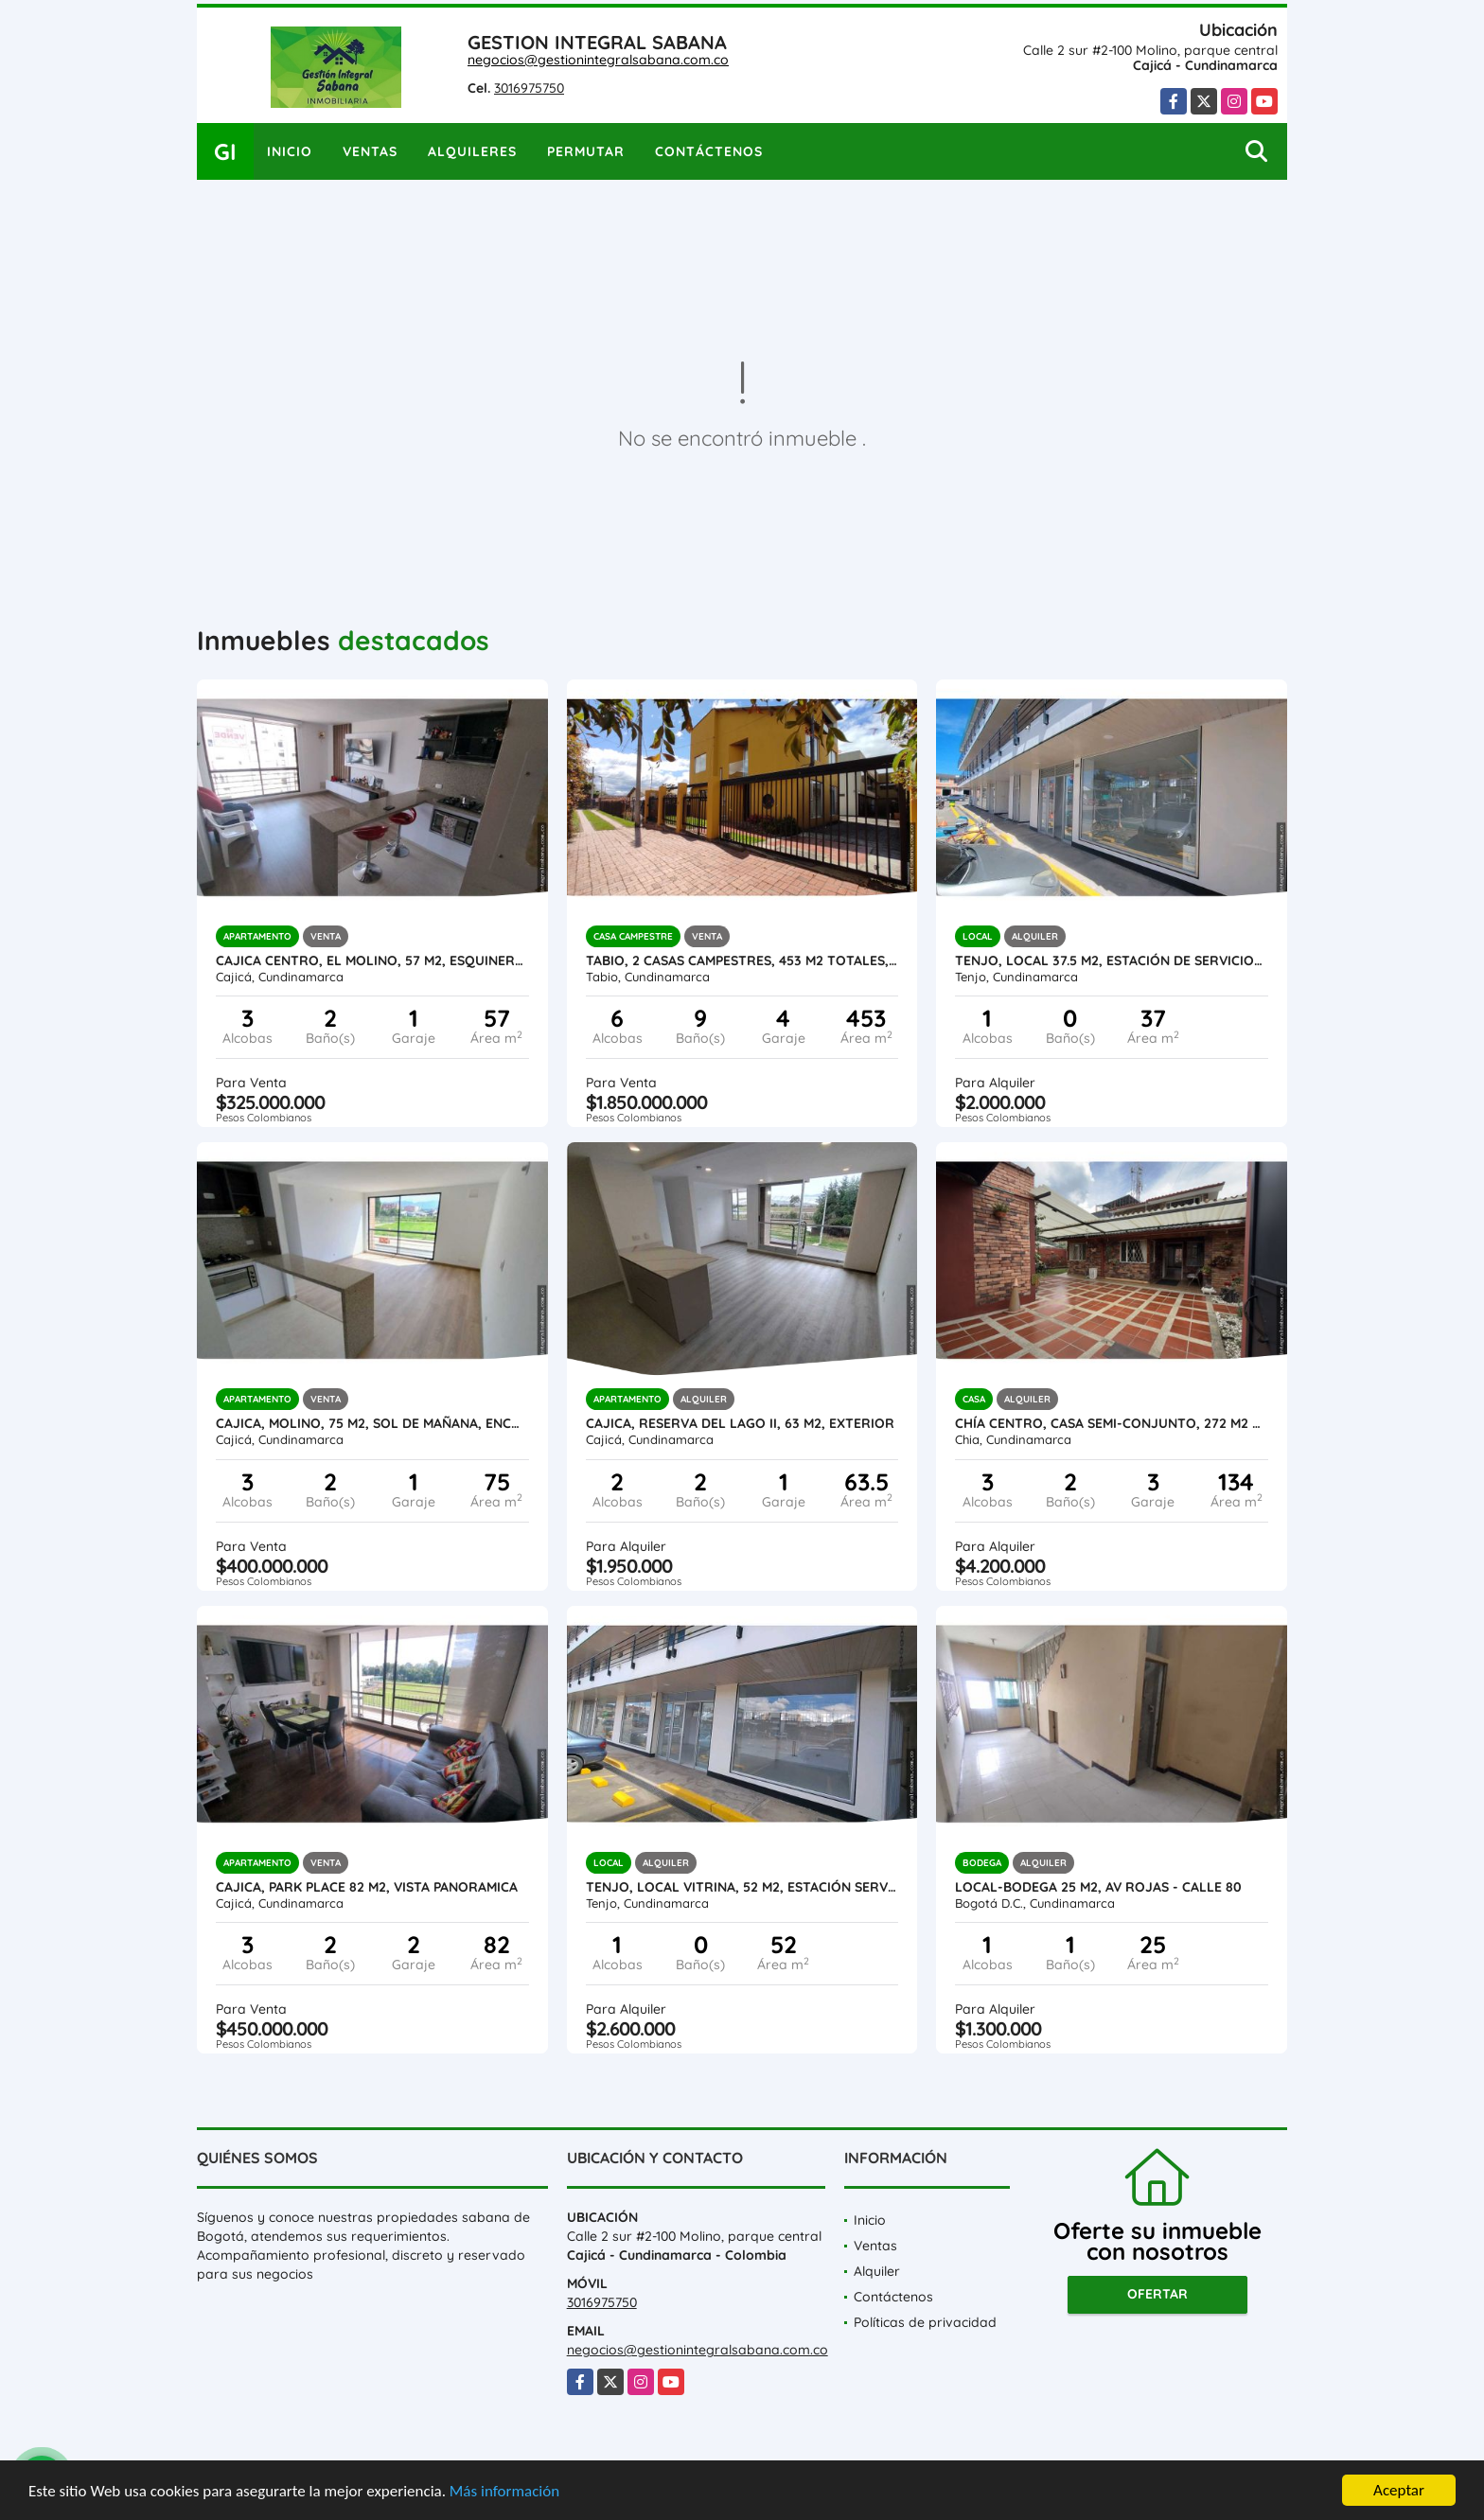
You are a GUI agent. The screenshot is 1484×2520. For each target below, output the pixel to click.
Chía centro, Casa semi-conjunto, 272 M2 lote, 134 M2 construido (1111, 1423)
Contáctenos (709, 151)
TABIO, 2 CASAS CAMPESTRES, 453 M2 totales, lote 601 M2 (742, 960)
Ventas (370, 151)
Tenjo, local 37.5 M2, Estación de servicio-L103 (1111, 960)
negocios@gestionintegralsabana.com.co (598, 59)
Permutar (586, 151)
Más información (504, 2491)
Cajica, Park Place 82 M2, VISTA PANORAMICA (367, 1886)
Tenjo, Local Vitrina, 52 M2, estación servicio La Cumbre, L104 (742, 1886)
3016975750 (529, 88)
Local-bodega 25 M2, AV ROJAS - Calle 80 (1098, 1886)
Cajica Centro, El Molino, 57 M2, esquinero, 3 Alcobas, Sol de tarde (372, 960)
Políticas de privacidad (925, 2322)
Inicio (289, 151)
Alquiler (877, 2271)
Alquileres (472, 151)
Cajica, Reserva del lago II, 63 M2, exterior (740, 1423)
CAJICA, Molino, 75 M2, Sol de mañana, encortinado (372, 1423)
